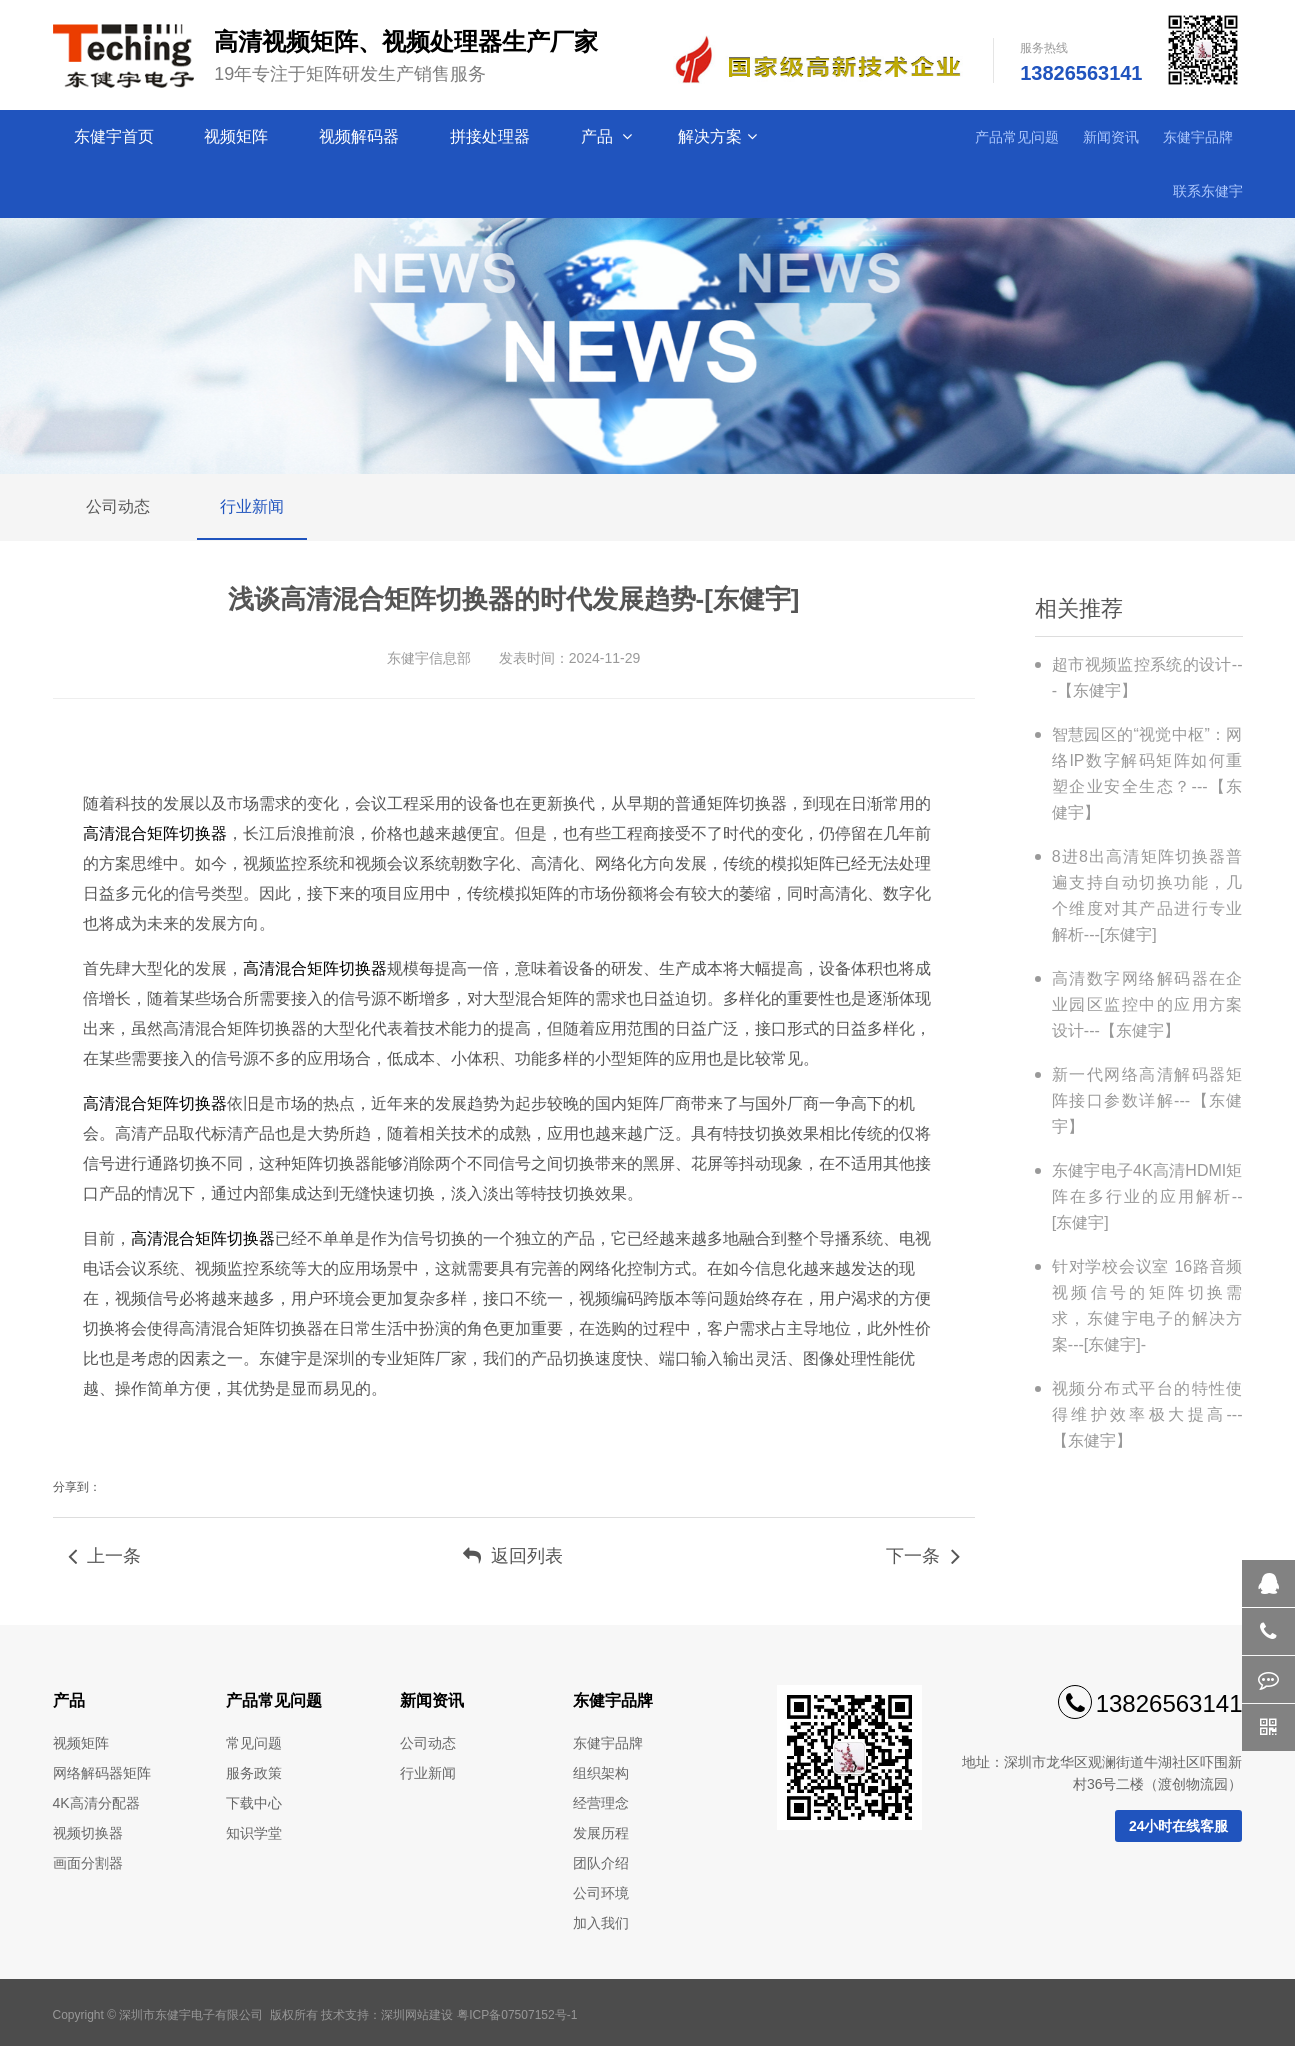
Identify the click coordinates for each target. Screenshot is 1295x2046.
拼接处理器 (492, 136)
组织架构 (601, 1773)
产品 (606, 137)
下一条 (922, 1556)
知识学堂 (254, 1833)
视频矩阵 (238, 136)
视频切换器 (88, 1833)
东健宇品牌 (1198, 137)
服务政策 (254, 1773)
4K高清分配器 (96, 1803)
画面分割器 (88, 1863)
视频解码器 (361, 136)
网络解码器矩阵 (102, 1773)
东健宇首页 (116, 136)
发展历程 (601, 1833)
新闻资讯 (1111, 137)
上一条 (104, 1556)
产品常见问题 (1017, 137)
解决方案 (717, 137)
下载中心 (254, 1803)
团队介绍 (601, 1863)
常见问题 (254, 1743)
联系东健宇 (1208, 191)
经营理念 (601, 1803)
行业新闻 (252, 506)
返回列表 (513, 1556)
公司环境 (601, 1893)
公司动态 (118, 506)
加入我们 (601, 1923)
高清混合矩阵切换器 (155, 833)
